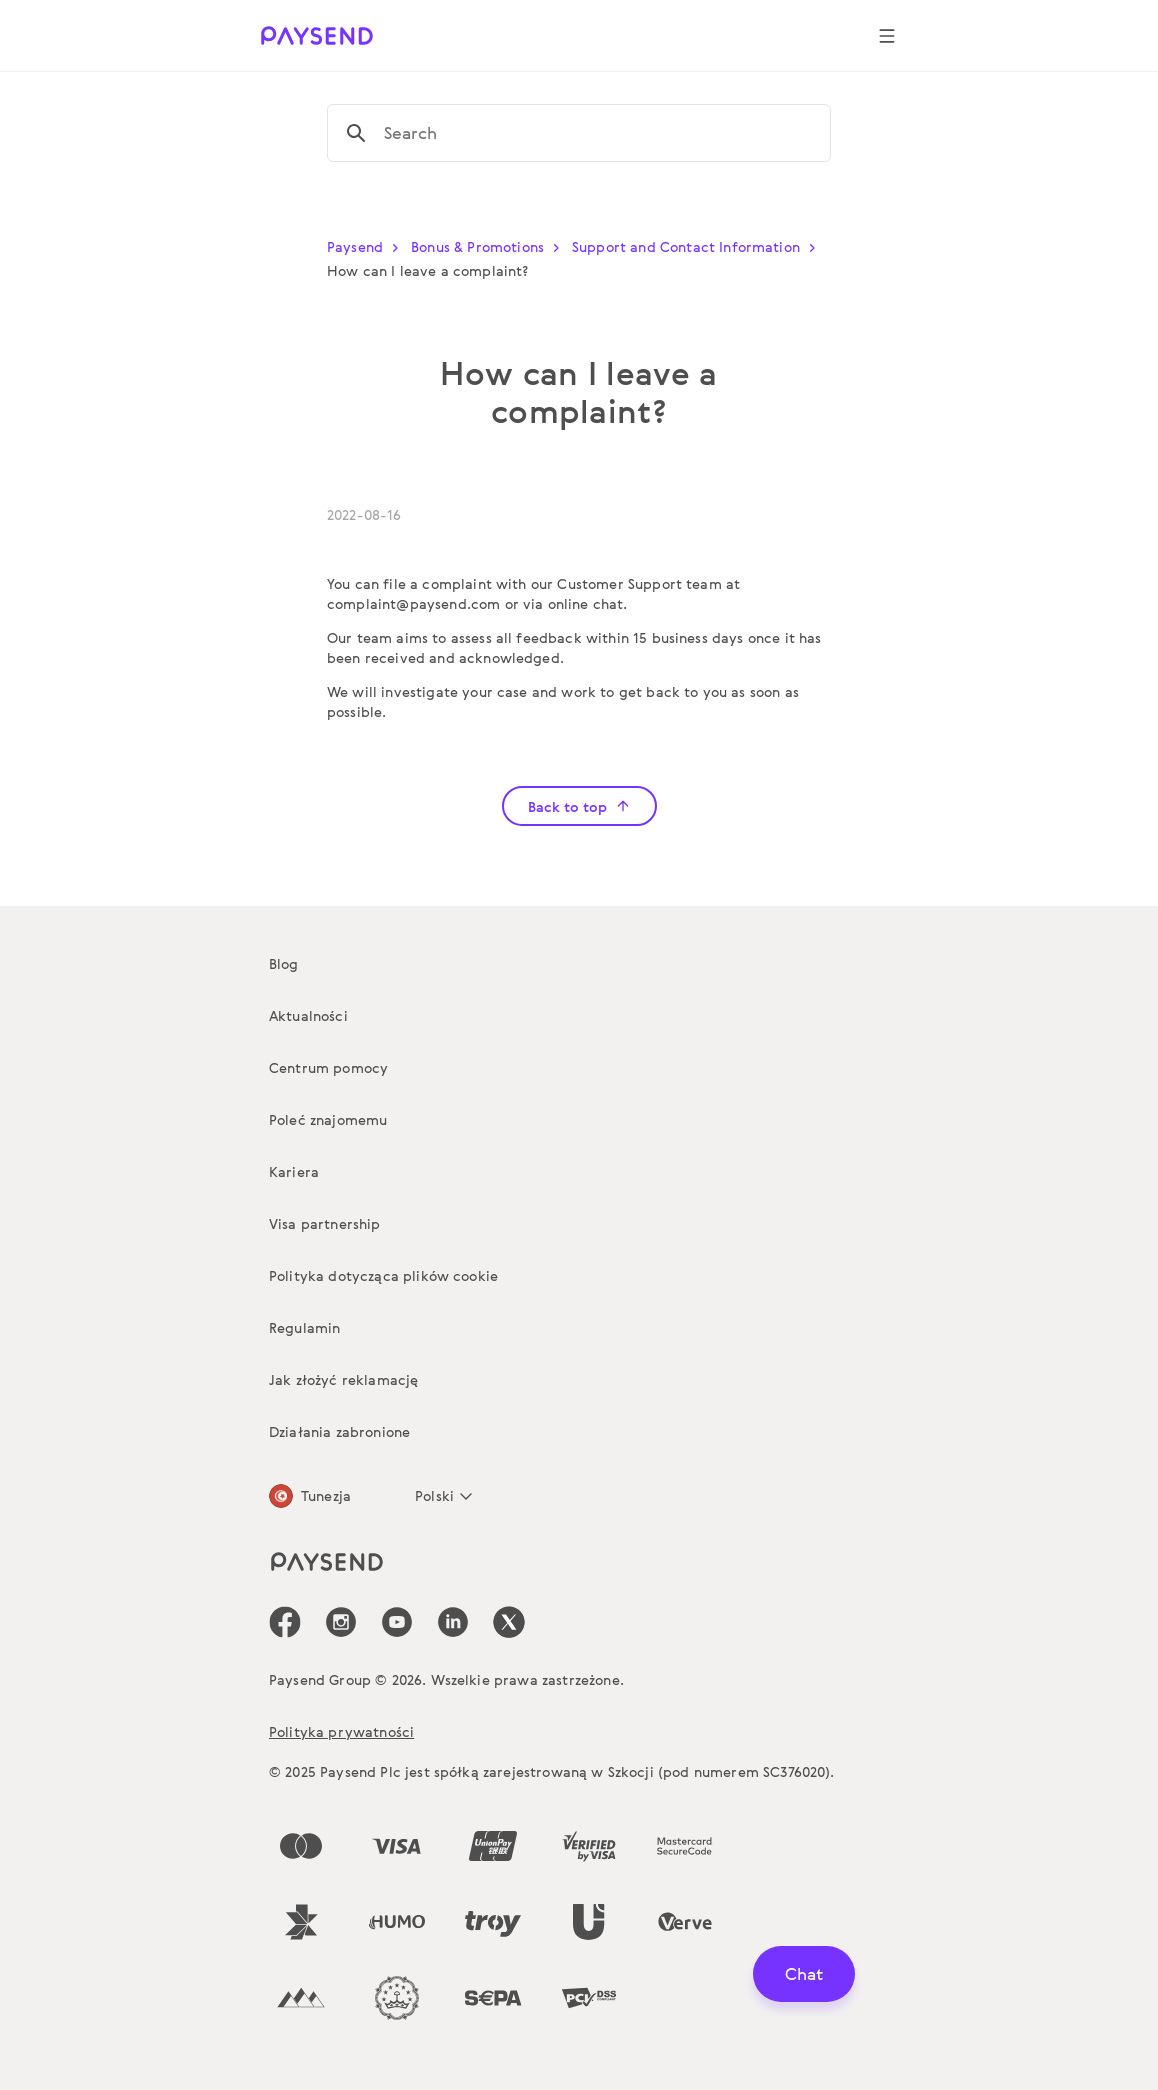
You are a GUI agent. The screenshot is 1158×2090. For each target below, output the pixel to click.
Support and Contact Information (698, 246)
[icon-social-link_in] (341, 1622)
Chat (804, 1973)
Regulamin (304, 1327)
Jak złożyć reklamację (343, 1379)
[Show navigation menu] (887, 36)
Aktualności (308, 1015)
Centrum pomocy (328, 1067)
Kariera (294, 1171)
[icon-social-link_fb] (285, 1622)
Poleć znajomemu (328, 1119)
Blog (284, 963)
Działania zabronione (339, 1431)
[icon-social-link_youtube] (397, 1622)
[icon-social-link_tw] (509, 1622)
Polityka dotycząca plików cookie (383, 1275)
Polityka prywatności (341, 1731)
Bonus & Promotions (489, 246)
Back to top (579, 806)
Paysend (367, 246)
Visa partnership (325, 1223)
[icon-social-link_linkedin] (453, 1622)
